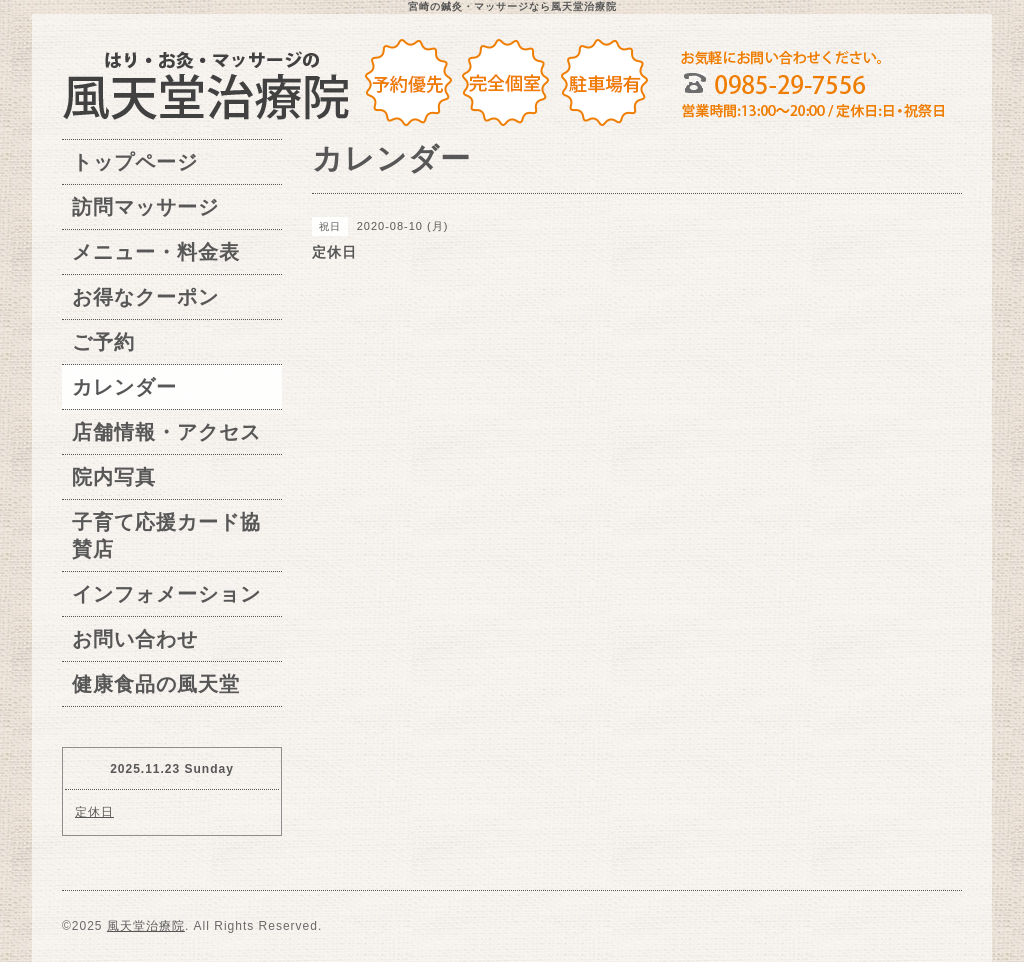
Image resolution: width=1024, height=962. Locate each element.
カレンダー (124, 387)
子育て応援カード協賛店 (166, 535)
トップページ (135, 162)
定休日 (94, 812)
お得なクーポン (145, 297)
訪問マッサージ (145, 207)
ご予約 (103, 342)
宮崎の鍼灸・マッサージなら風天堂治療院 (512, 6)
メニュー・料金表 (156, 252)
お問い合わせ (135, 639)
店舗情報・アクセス (166, 432)
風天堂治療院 (146, 926)
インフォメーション (166, 594)
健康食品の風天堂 (156, 684)
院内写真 (114, 477)
